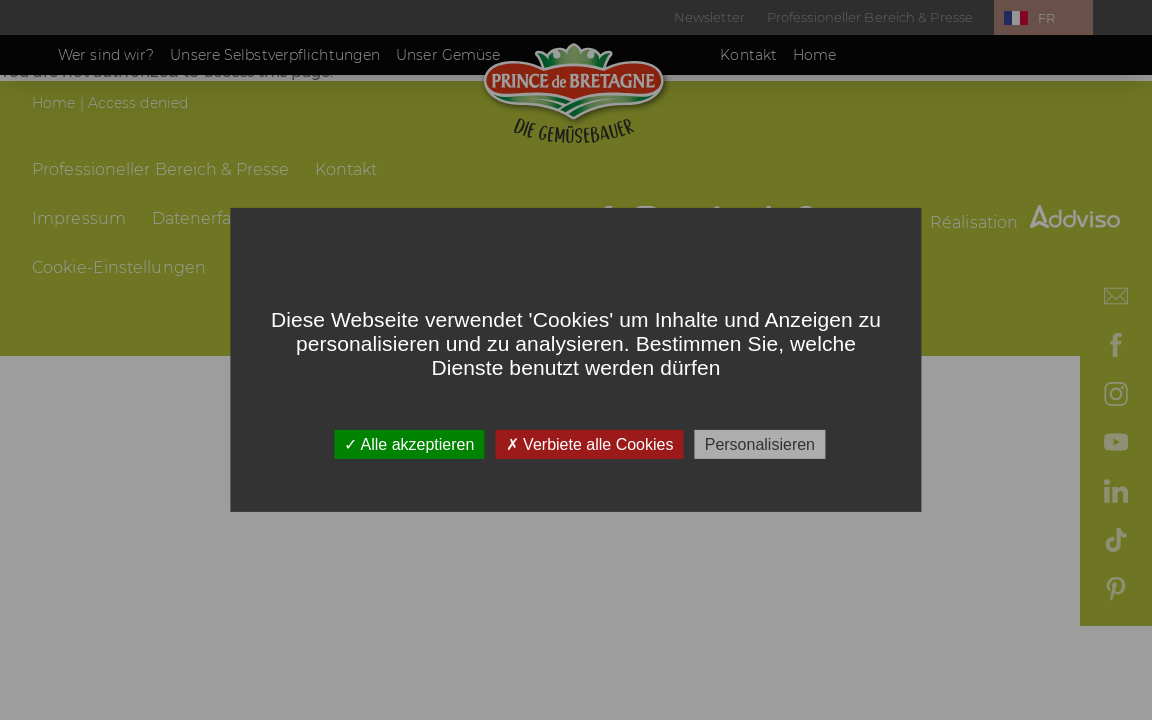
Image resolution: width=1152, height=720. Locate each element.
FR (1046, 18)
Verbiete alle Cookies (590, 444)
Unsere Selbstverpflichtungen (275, 55)
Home (814, 55)
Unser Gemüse (448, 55)
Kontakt (748, 55)
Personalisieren (760, 444)
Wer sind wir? (106, 55)
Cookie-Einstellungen (119, 267)
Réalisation (1025, 222)
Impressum (79, 218)
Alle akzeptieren (409, 444)
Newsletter (709, 17)
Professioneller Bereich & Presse (870, 17)
